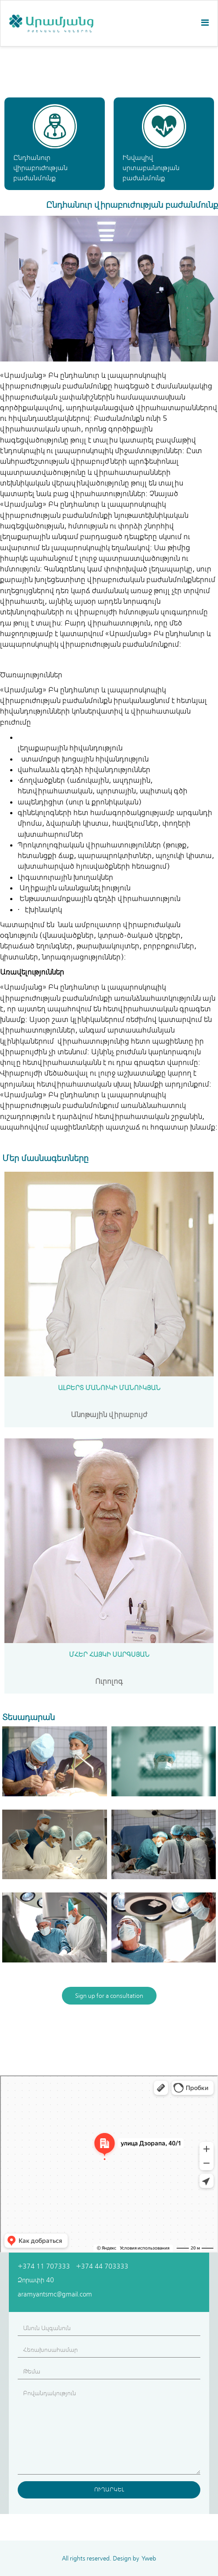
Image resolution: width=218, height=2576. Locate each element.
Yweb (149, 2558)
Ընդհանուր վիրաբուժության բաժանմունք (40, 167)
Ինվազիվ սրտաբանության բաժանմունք (151, 167)
